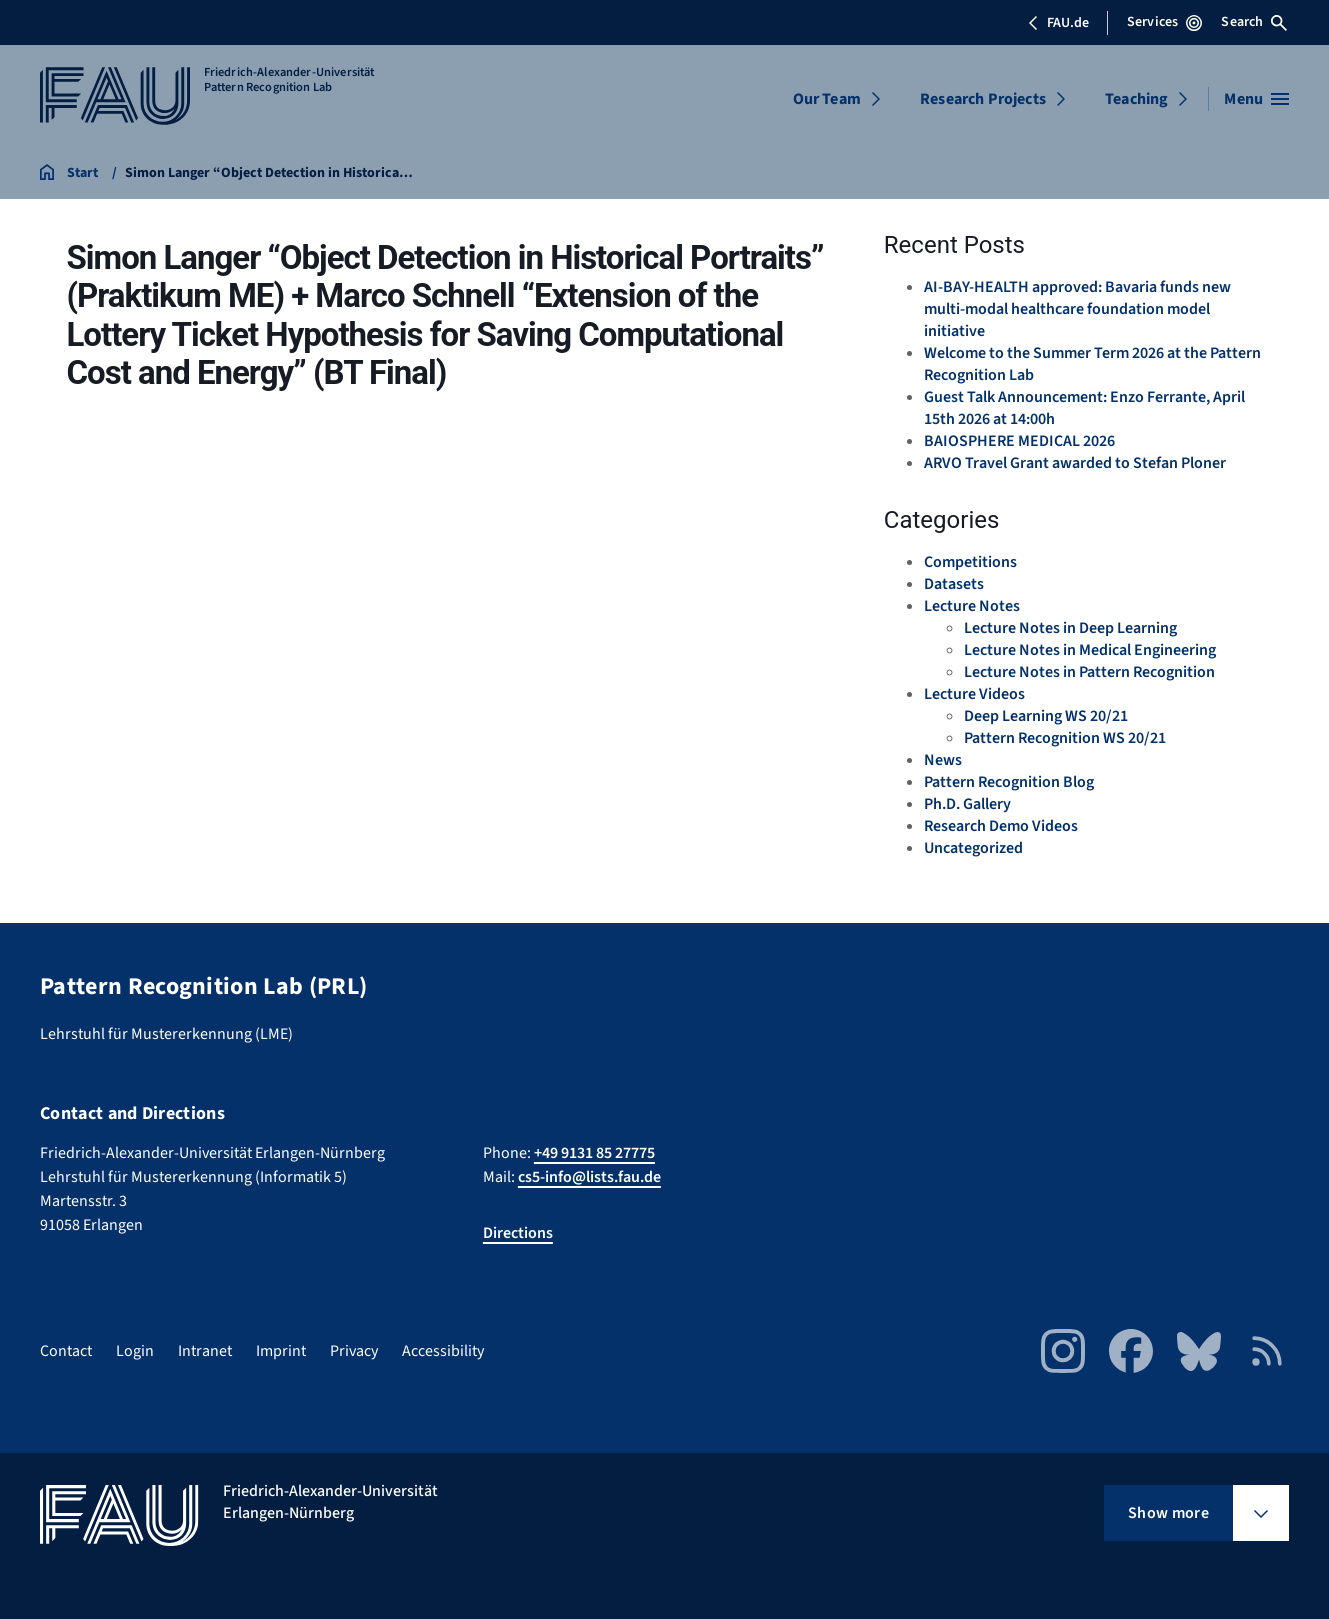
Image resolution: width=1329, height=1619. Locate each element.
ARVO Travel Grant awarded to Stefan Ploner (1075, 463)
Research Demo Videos (1001, 826)
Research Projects (983, 99)
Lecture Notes (972, 606)
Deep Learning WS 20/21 (1046, 716)
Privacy (354, 1351)
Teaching (1136, 99)
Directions (518, 1233)
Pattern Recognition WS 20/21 (1065, 738)
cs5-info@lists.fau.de (589, 1177)
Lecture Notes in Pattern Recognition (1089, 672)
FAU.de (1058, 23)
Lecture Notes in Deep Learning (1070, 628)
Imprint (281, 1351)
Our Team (827, 99)
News (943, 760)
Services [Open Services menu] (1164, 22)
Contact (66, 1351)
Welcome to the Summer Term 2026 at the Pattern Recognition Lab (1092, 364)
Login (135, 1351)
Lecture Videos (974, 694)
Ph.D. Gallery (967, 804)
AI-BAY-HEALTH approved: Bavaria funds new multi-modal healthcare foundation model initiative (1077, 309)
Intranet (205, 1351)
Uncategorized (973, 848)
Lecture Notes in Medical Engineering (1090, 650)
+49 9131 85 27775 (594, 1153)
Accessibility (443, 1351)
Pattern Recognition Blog (1009, 782)
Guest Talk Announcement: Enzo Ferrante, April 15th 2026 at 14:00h (1084, 408)
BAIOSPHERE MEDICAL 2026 (1019, 441)
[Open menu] (1256, 99)
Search (1254, 22)
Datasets (954, 584)
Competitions (970, 562)
